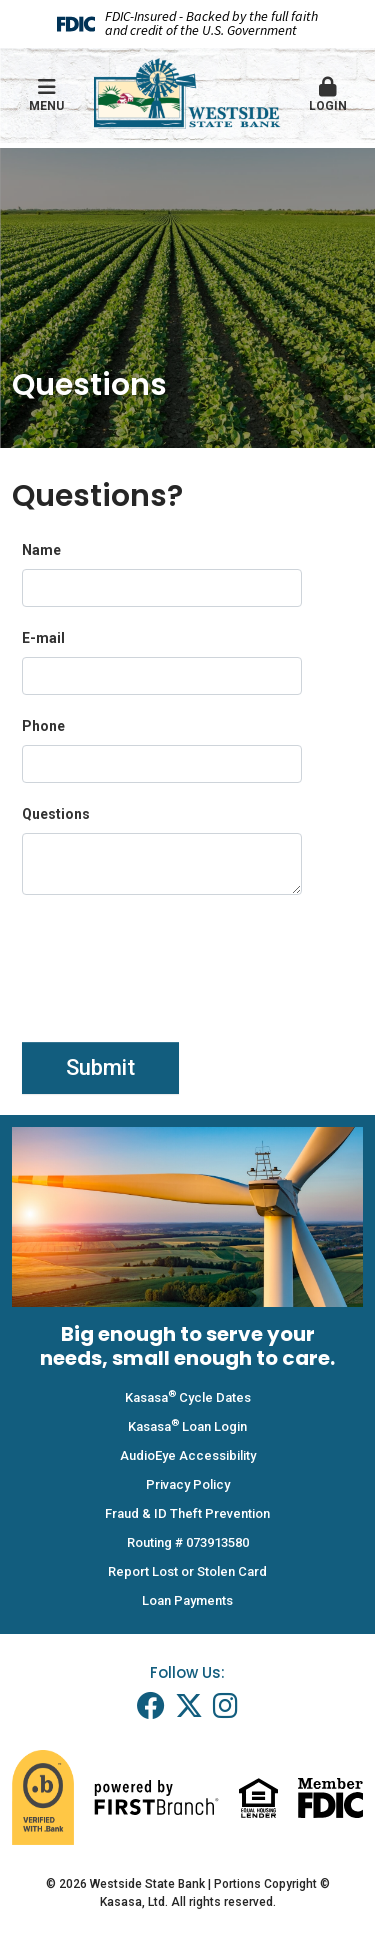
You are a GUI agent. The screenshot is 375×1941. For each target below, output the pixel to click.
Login (328, 95)
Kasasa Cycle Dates (188, 1397)
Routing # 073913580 (188, 1542)
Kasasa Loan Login (187, 1426)
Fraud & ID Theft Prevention (187, 1513)
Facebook (151, 1706)
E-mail (43, 638)
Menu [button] (47, 95)
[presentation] (174, 961)
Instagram (225, 1706)
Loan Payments (187, 1600)
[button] (328, 96)
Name (41, 550)
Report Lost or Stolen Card (187, 1571)
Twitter (189, 1706)
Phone (43, 726)
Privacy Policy (188, 1484)
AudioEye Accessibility (188, 1455)
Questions (56, 814)
